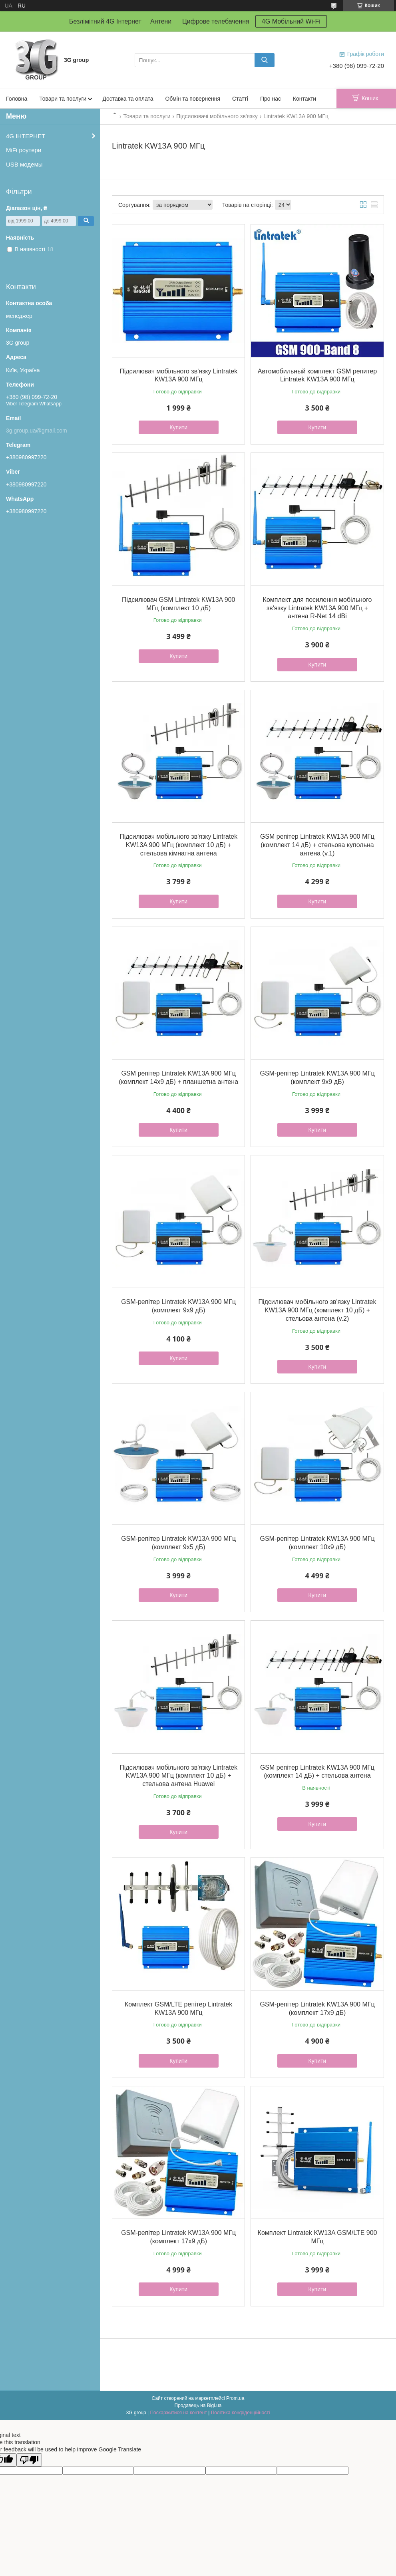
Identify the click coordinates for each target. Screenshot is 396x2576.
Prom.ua (235, 2398)
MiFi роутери (23, 150)
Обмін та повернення (192, 98)
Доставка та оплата (127, 98)
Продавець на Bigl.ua (197, 2405)
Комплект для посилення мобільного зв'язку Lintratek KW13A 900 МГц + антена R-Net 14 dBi (317, 608)
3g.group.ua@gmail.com (36, 430)
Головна (16, 98)
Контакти (304, 98)
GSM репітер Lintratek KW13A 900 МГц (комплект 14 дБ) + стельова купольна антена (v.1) (317, 845)
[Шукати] (265, 60)
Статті (240, 98)
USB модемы (24, 164)
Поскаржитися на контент (178, 2412)
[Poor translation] (29, 2460)
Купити (178, 427)
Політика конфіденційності (240, 2412)
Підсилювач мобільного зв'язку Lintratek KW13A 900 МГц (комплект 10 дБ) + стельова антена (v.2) (317, 1310)
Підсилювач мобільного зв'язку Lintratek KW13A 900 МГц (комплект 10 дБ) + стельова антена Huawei (178, 1776)
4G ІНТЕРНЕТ (25, 136)
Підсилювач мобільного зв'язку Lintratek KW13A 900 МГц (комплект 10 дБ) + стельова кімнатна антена (178, 845)
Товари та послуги (62, 98)
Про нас (270, 98)
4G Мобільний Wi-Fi (291, 21)
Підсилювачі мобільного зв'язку (217, 116)
